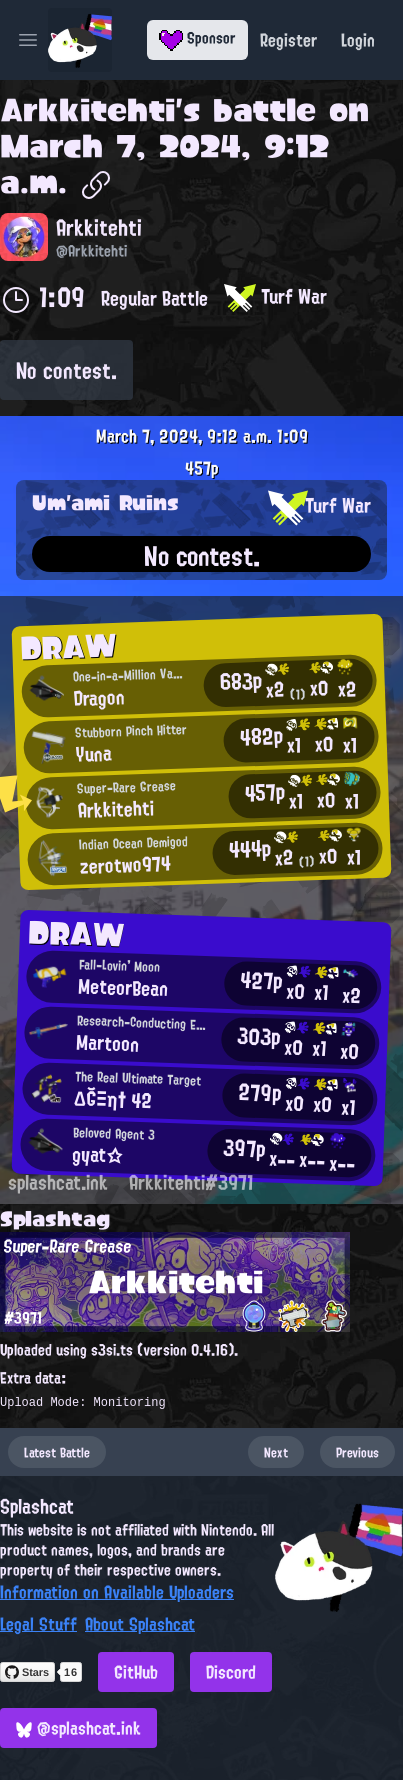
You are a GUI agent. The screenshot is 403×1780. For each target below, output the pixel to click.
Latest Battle (57, 1452)
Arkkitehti (87, 110)
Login (358, 40)
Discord (231, 1672)
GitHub (136, 1672)
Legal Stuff (38, 1624)
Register (288, 40)
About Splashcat (140, 1624)
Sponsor (197, 38)
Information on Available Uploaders (117, 1592)
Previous (357, 1452)
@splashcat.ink (78, 1728)
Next (276, 1452)
